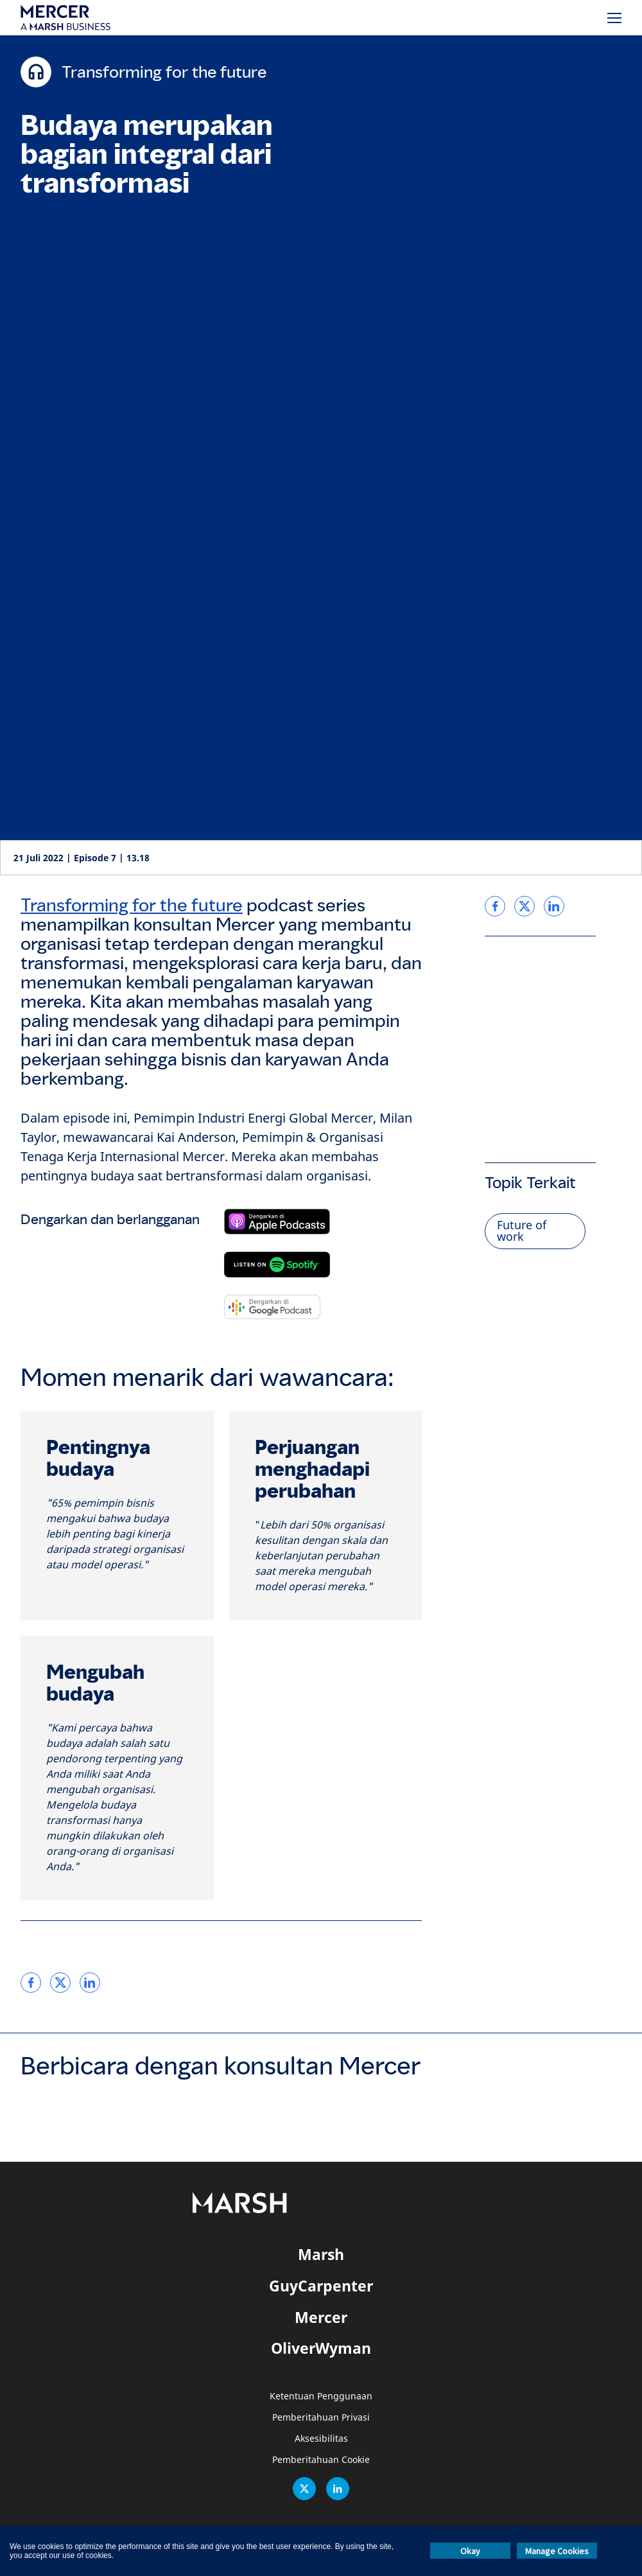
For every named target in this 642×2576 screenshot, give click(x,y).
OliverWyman (321, 2348)
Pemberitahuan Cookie (321, 2460)
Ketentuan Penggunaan (321, 2396)
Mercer (321, 2317)
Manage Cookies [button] (557, 2551)
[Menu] (614, 18)
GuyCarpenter (321, 2285)
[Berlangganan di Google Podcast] (272, 1307)
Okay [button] (470, 2551)
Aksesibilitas (321, 2439)
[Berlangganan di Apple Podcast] (277, 1221)
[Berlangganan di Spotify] (277, 1264)
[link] (30, 1982)
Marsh (321, 2254)
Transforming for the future (132, 905)
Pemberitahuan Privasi (321, 2417)
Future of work (521, 1231)
